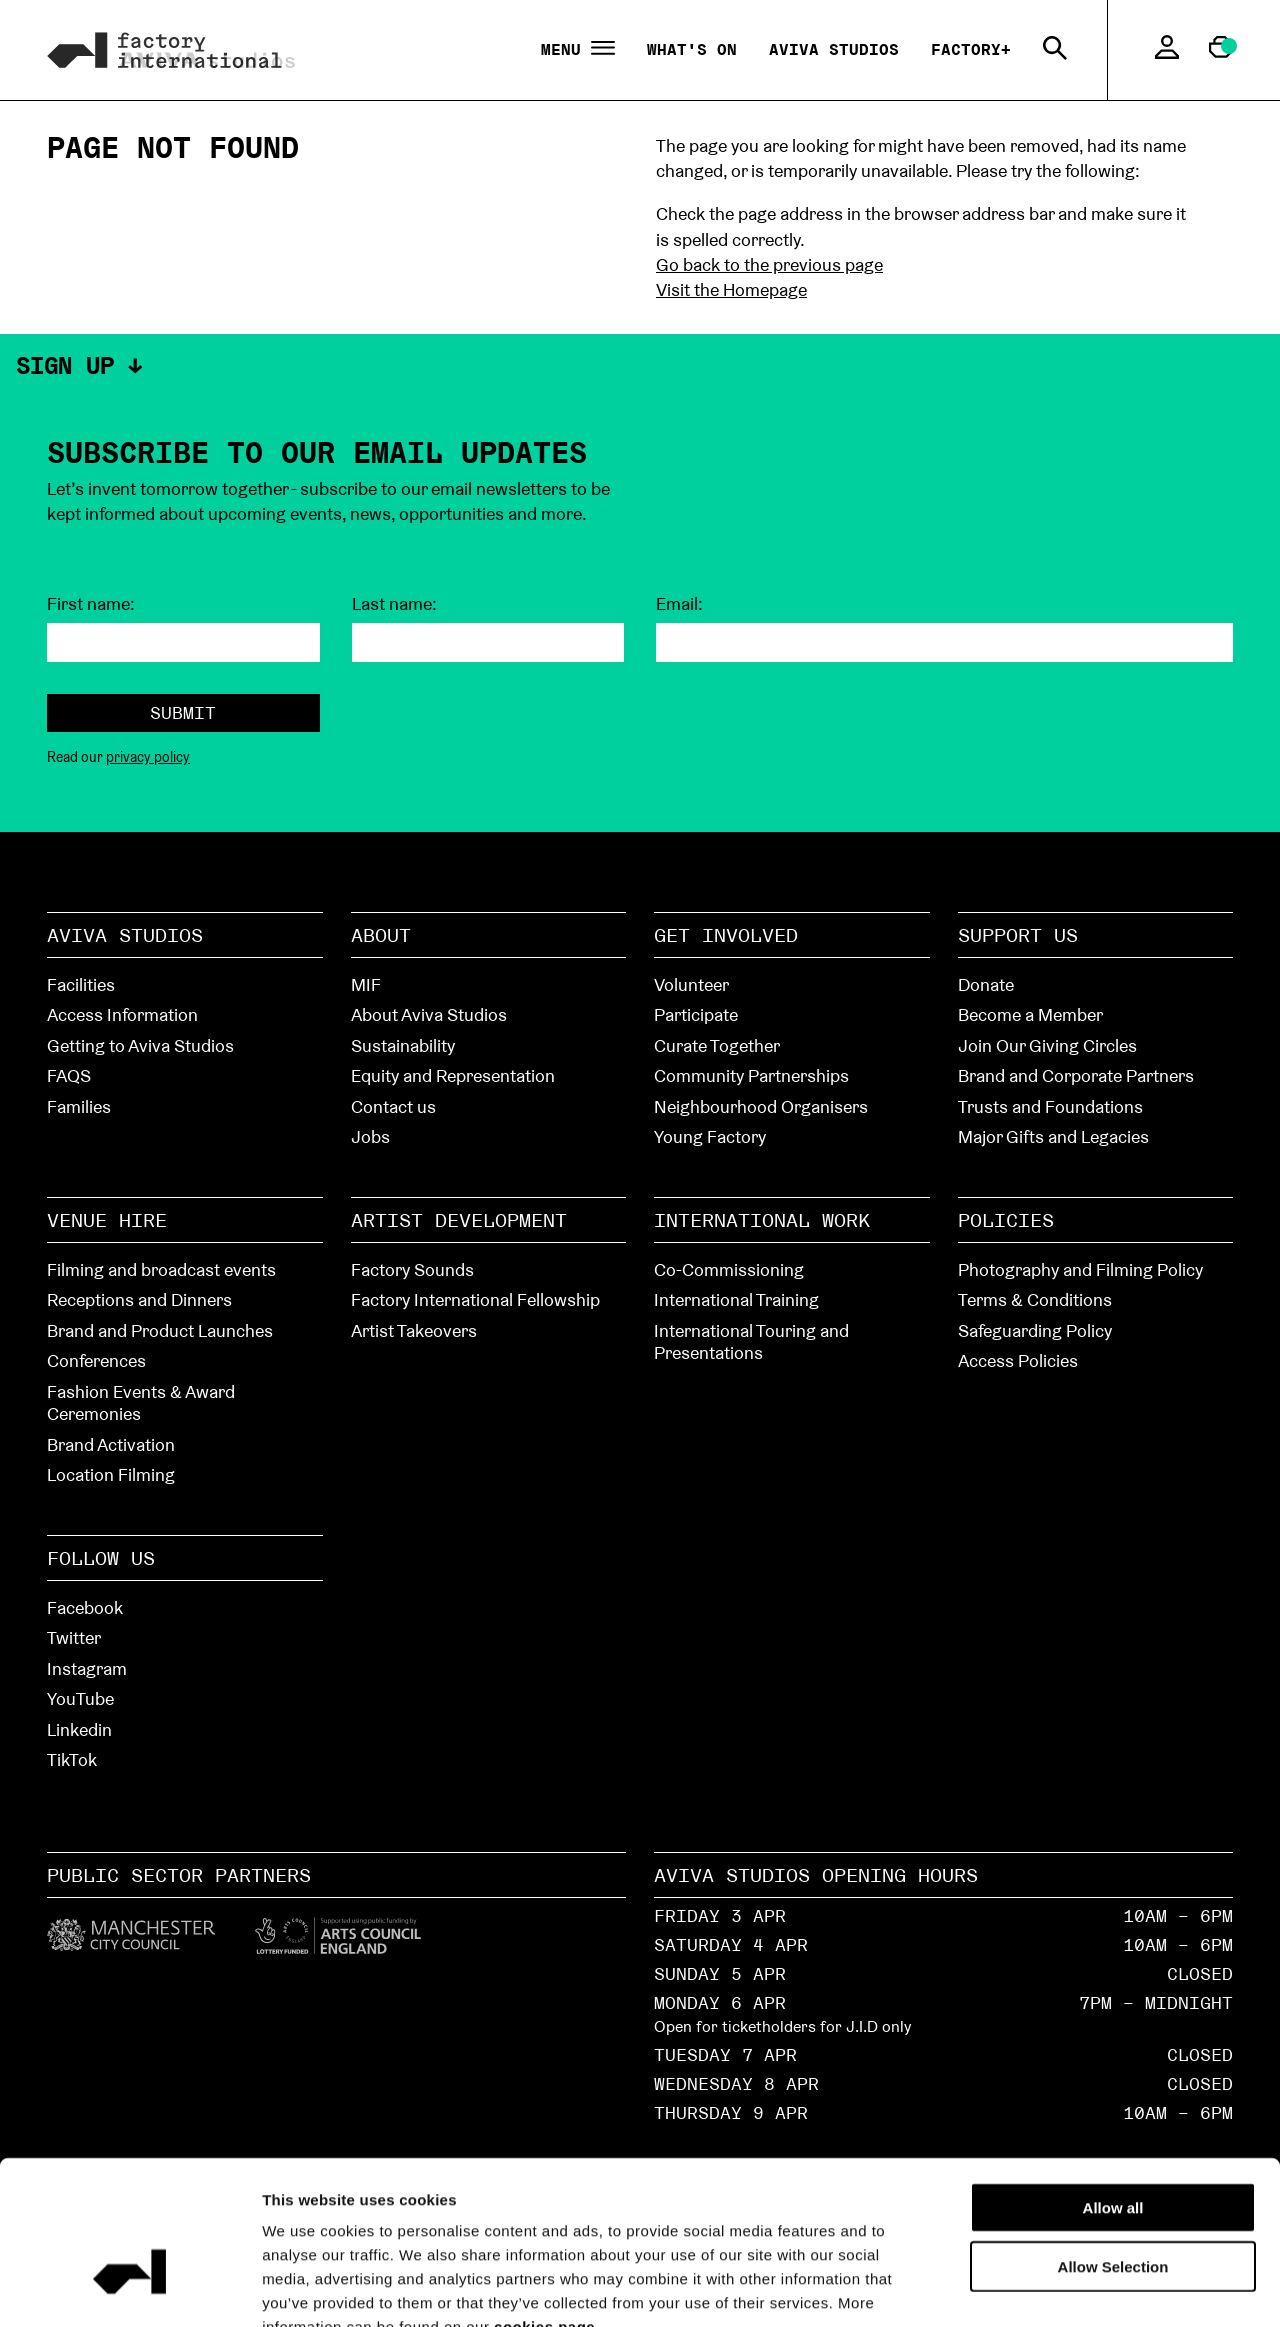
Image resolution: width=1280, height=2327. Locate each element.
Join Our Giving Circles (1047, 1045)
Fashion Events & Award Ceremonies (141, 1403)
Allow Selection (1113, 2146)
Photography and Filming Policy (1080, 1269)
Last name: (394, 604)
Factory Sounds (412, 1269)
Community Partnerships (751, 1075)
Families (79, 1106)
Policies (1006, 1220)
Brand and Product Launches (160, 1330)
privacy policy (148, 757)
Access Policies (1018, 1360)
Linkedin (79, 1729)
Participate (696, 1014)
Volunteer (691, 984)
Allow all (1113, 2087)
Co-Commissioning (729, 1269)
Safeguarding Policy (1035, 1330)
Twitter (74, 1637)
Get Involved (726, 935)
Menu (578, 50)
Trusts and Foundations (1050, 1106)
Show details (1131, 2287)
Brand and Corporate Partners (1076, 1075)
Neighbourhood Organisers (761, 1106)
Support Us (1018, 935)
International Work (762, 1220)
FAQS (69, 1075)
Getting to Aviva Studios (140, 1045)
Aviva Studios (834, 49)
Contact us (393, 1106)
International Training (736, 1299)
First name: (91, 604)
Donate (986, 984)
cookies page (544, 2206)
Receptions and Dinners (139, 1299)
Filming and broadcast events (161, 1269)
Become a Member (1030, 1014)
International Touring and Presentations (751, 1342)
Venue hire (107, 1220)
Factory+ (971, 49)
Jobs (370, 1136)
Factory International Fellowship (475, 1299)
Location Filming (111, 1474)
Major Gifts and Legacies (1053, 1136)
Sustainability (403, 1045)
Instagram (87, 1668)
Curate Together (717, 1045)
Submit (183, 712)
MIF (366, 984)
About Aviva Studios (429, 1014)
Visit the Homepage (731, 289)
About (381, 935)
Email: (679, 604)
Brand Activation (111, 1444)
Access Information (122, 1014)
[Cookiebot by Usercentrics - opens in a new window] (129, 2288)
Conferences (96, 1360)
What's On (692, 49)
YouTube (80, 1698)
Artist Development (459, 1220)
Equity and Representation (453, 1075)
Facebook (85, 1607)
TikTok (72, 1759)
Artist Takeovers (414, 1330)
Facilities (81, 984)
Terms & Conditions (1035, 1299)
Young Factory (710, 1136)
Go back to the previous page (769, 264)
